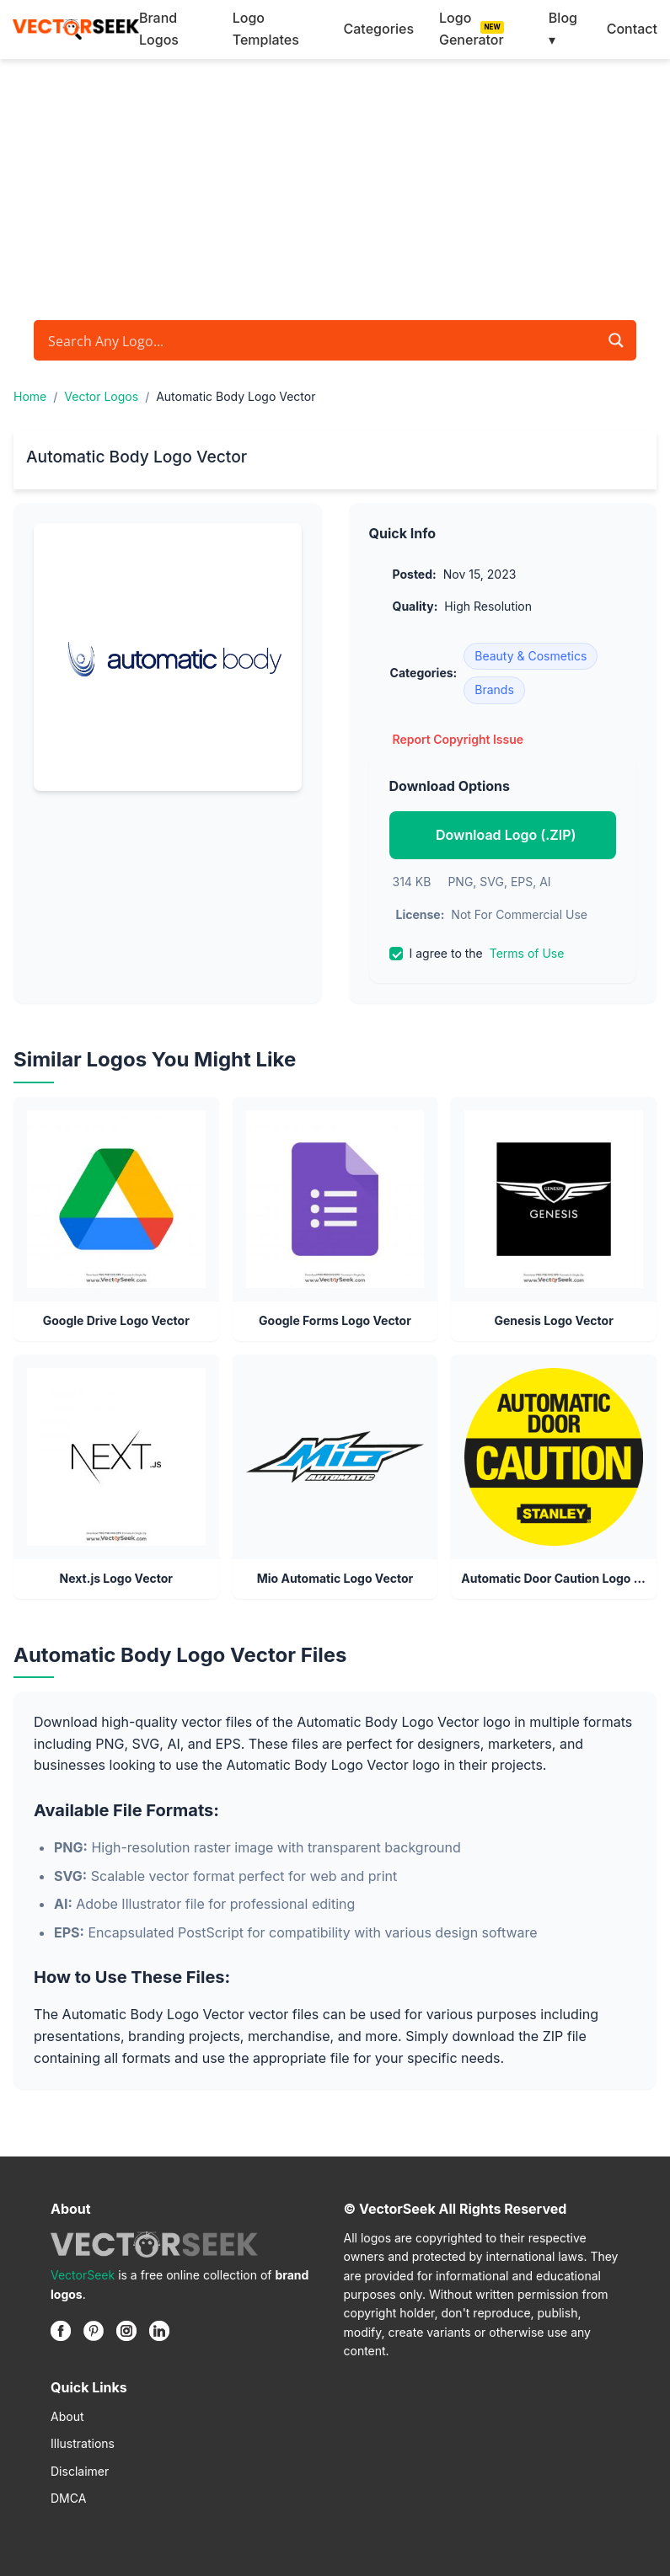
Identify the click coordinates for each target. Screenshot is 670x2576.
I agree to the (477, 953)
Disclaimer (80, 2471)
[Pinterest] (93, 2331)
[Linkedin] (159, 2331)
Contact (632, 28)
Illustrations (83, 2443)
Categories (379, 28)
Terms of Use (527, 953)
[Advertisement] (335, 185)
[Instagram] (126, 2331)
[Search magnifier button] (616, 340)
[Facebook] (61, 2331)
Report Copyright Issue (458, 739)
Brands (494, 689)
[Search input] (321, 340)
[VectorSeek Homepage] (76, 29)
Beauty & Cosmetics (530, 656)
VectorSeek (83, 2275)
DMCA (68, 2498)
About (67, 2416)
